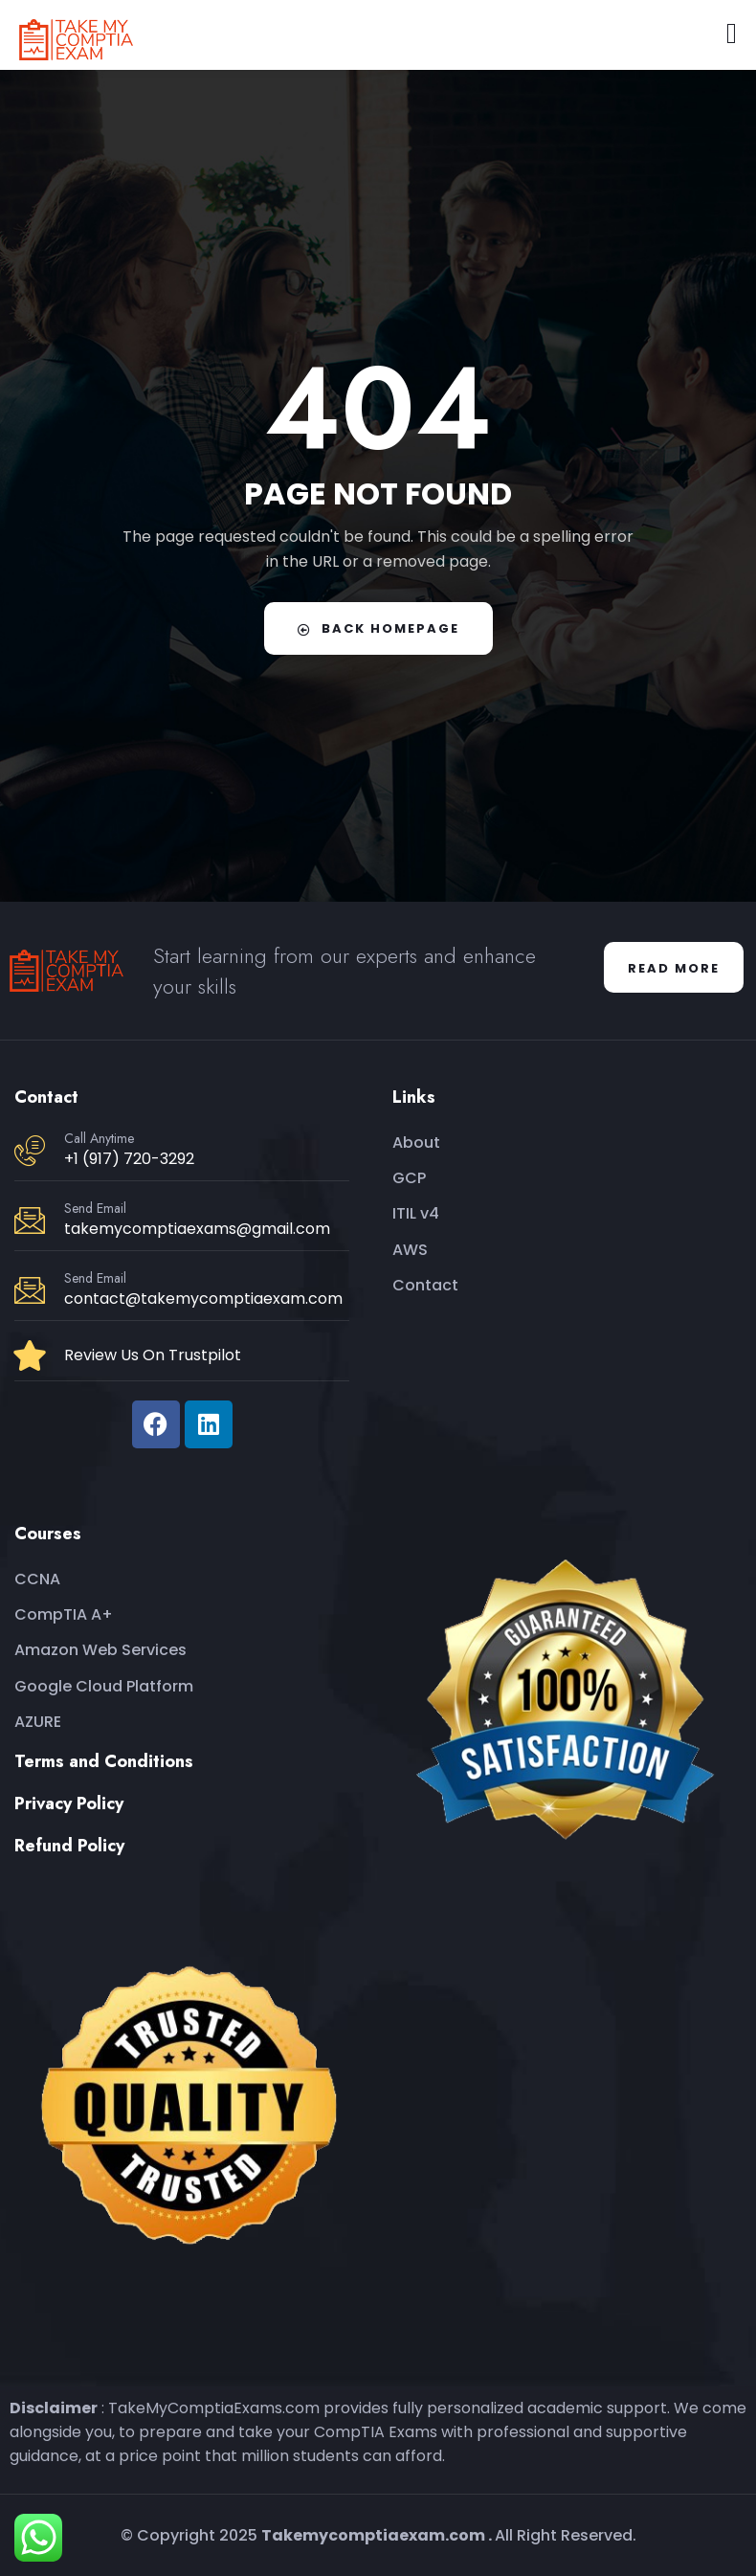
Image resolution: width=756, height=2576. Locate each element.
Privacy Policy (68, 1803)
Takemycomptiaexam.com (373, 2535)
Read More (674, 968)
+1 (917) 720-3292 (129, 1159)
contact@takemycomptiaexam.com (203, 1299)
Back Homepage (378, 628)
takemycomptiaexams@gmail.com (197, 1229)
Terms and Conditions (103, 1761)
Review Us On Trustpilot (152, 1355)
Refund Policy (69, 1845)
